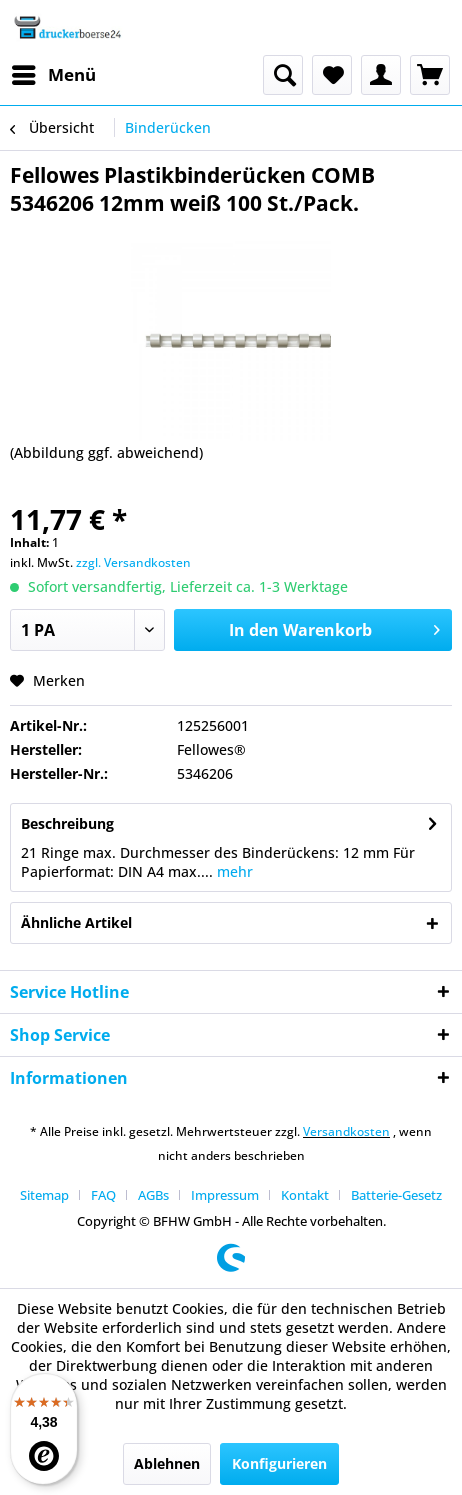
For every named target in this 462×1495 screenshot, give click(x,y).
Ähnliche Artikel (76, 922)
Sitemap (44, 1195)
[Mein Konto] (381, 75)
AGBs (153, 1195)
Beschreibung (67, 823)
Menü (54, 72)
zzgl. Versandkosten (133, 562)
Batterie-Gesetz (396, 1195)
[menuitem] (53, 75)
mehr (233, 871)
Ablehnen (167, 1463)
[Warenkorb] (430, 75)
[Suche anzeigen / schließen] (283, 75)
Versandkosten (346, 1131)
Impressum (225, 1195)
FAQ (103, 1195)
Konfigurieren (279, 1463)
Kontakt (305, 1195)
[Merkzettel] (332, 75)
